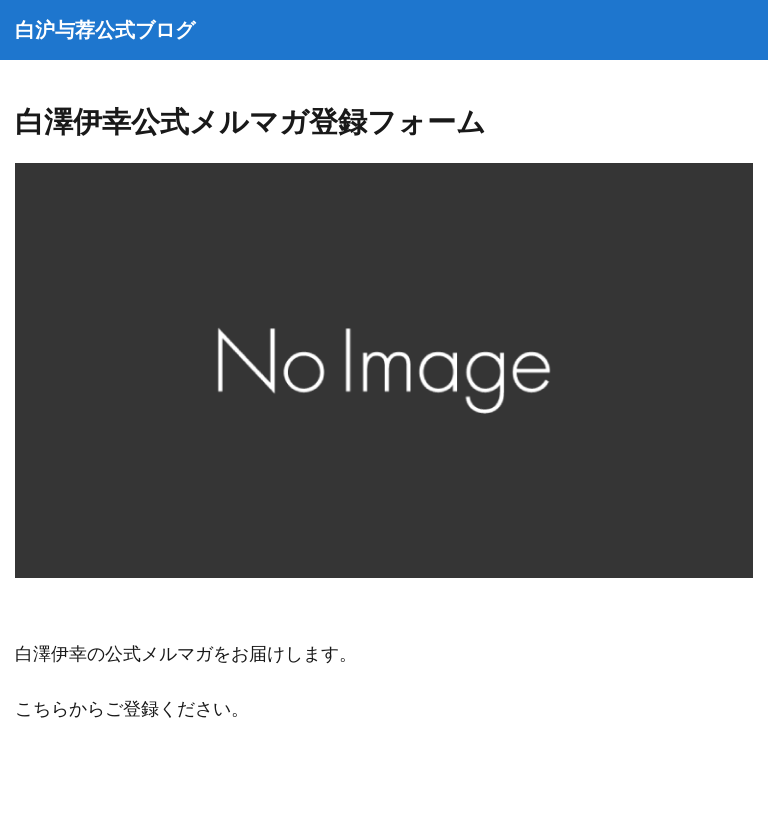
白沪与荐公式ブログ (105, 30)
